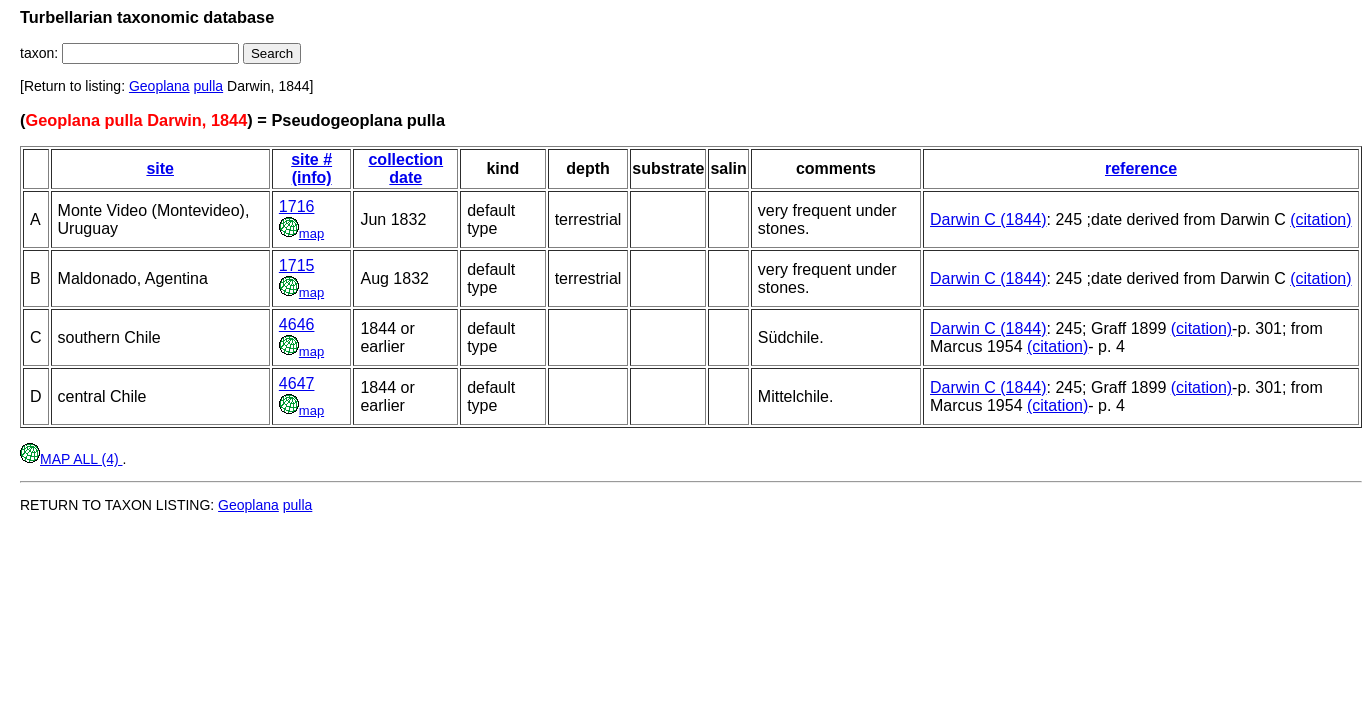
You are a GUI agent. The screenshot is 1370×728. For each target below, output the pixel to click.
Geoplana (159, 86)
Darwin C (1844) (988, 219)
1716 (297, 206)
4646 (297, 324)
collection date (405, 168)
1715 (297, 265)
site (160, 168)
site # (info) (311, 168)
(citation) (1320, 219)
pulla (209, 86)
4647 (297, 383)
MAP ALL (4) (71, 459)
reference (1141, 168)
